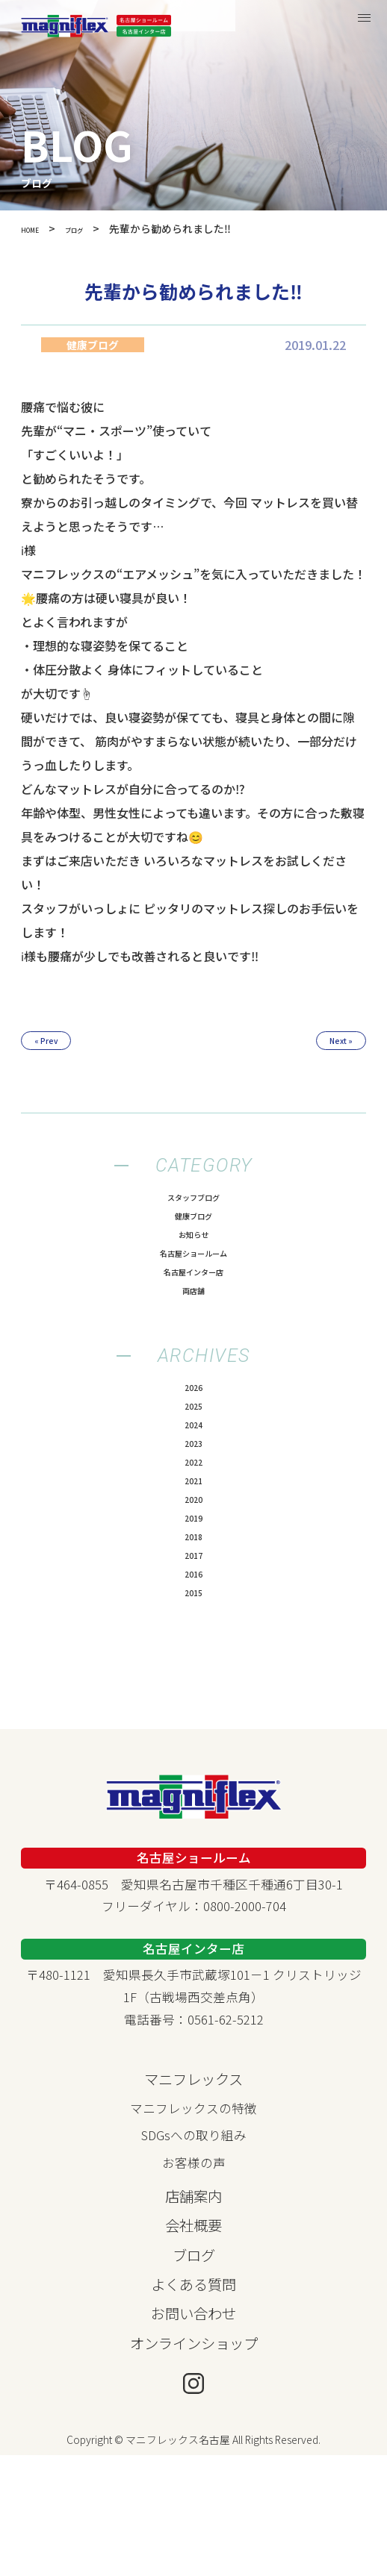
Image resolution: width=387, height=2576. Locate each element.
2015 (193, 1710)
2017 (193, 1660)
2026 (193, 1431)
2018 (193, 1634)
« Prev (62, 1045)
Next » (325, 1045)
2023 (193, 1507)
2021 (193, 1558)
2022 (193, 1533)
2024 (193, 1482)
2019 (193, 1609)
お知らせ (193, 1251)
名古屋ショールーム (194, 1277)
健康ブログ (194, 1226)
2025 (193, 1457)
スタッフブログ (193, 1201)
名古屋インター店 (193, 1302)
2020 (193, 1583)
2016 (193, 1685)
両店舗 (194, 1328)
